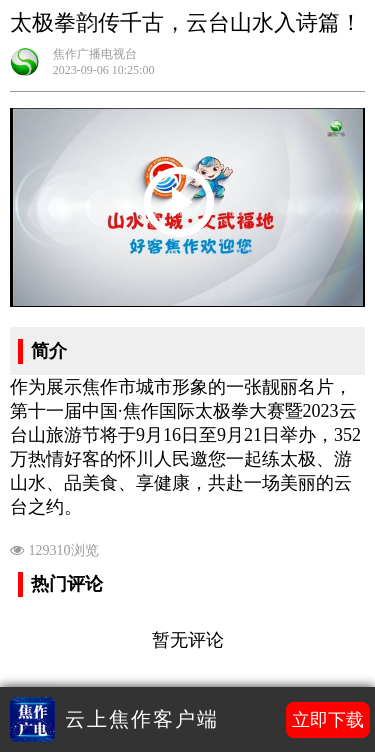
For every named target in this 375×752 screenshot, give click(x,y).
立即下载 (328, 720)
